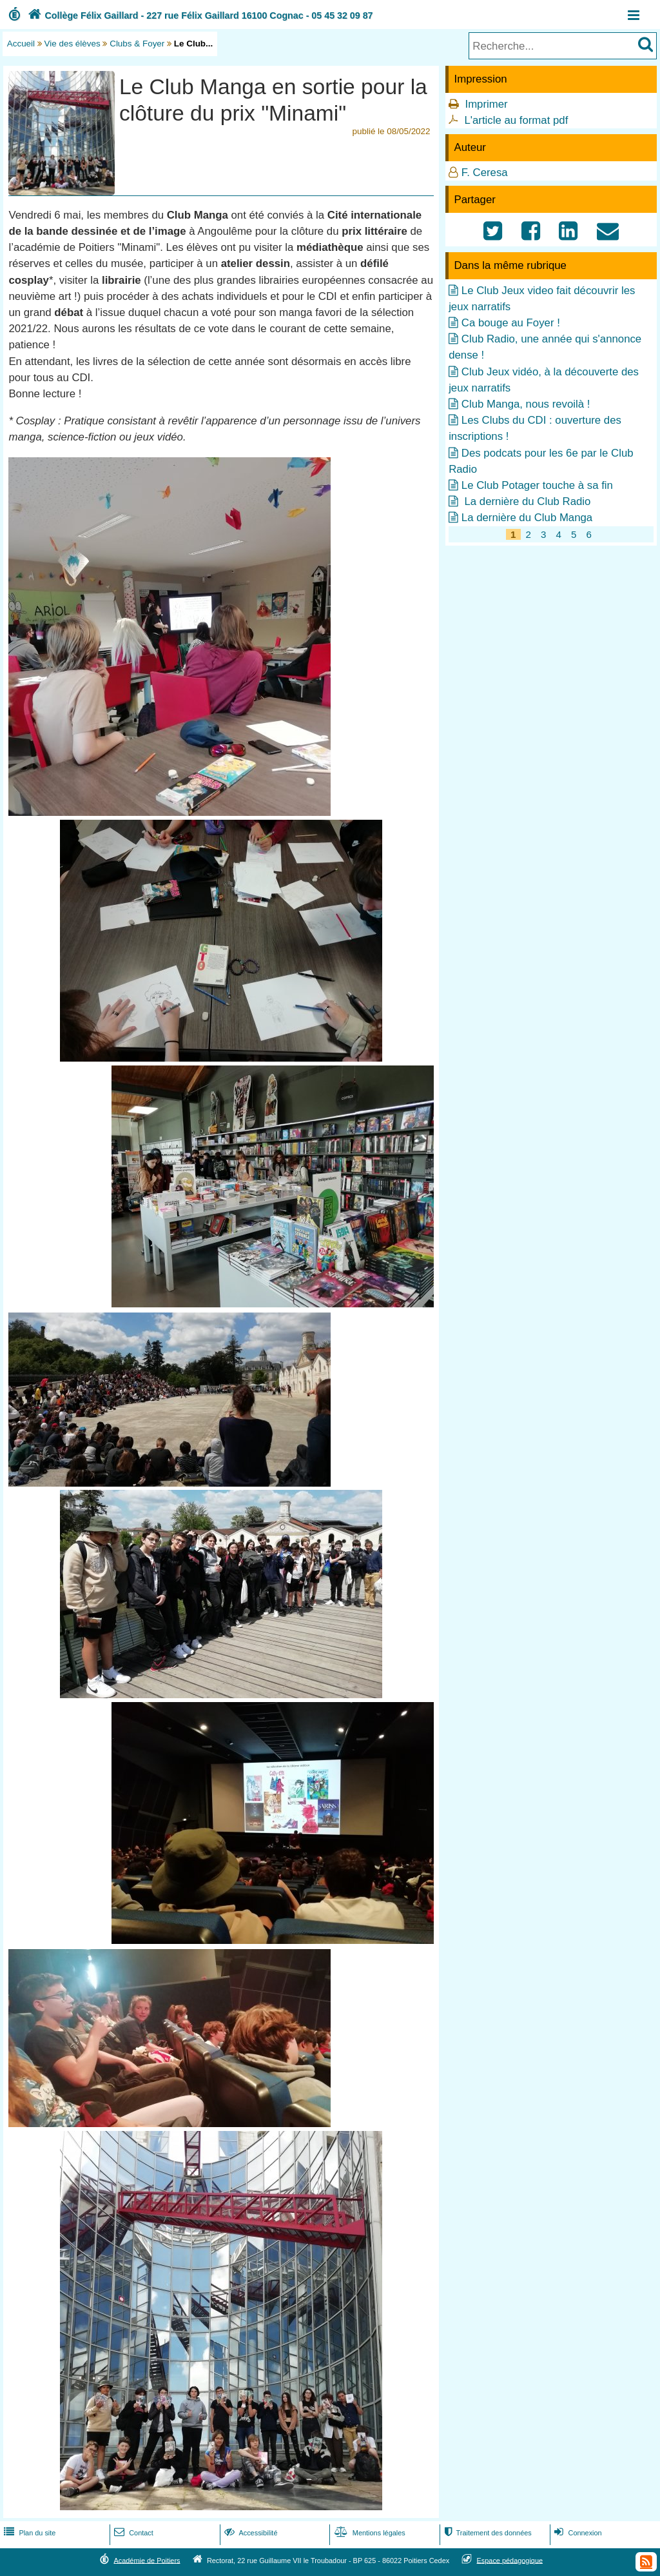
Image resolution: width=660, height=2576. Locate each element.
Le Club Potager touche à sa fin (537, 485)
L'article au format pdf (516, 120)
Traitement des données (486, 2533)
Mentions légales (368, 2533)
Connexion (576, 2533)
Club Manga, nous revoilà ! (525, 404)
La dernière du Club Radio (526, 501)
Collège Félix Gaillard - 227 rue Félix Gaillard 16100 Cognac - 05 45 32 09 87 (199, 15)
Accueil (21, 43)
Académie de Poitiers (146, 2560)
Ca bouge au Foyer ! (510, 323)
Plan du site (28, 2533)
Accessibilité (250, 2533)
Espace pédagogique (510, 2560)
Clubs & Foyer (137, 43)
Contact (132, 2533)
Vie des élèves (72, 43)
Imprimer (486, 104)
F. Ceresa (484, 172)
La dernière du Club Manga (526, 517)
